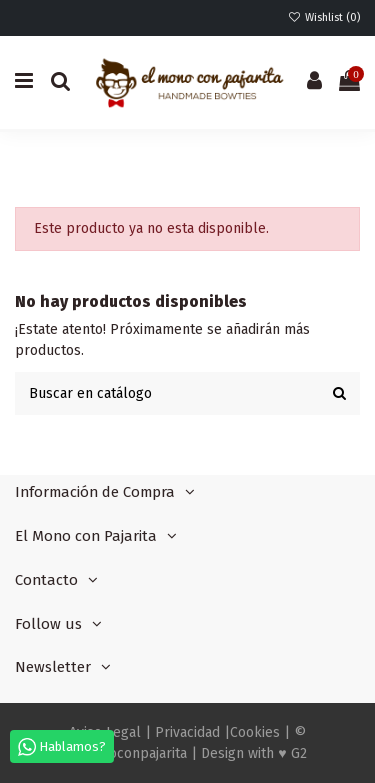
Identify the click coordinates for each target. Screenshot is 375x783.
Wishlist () (324, 17)
